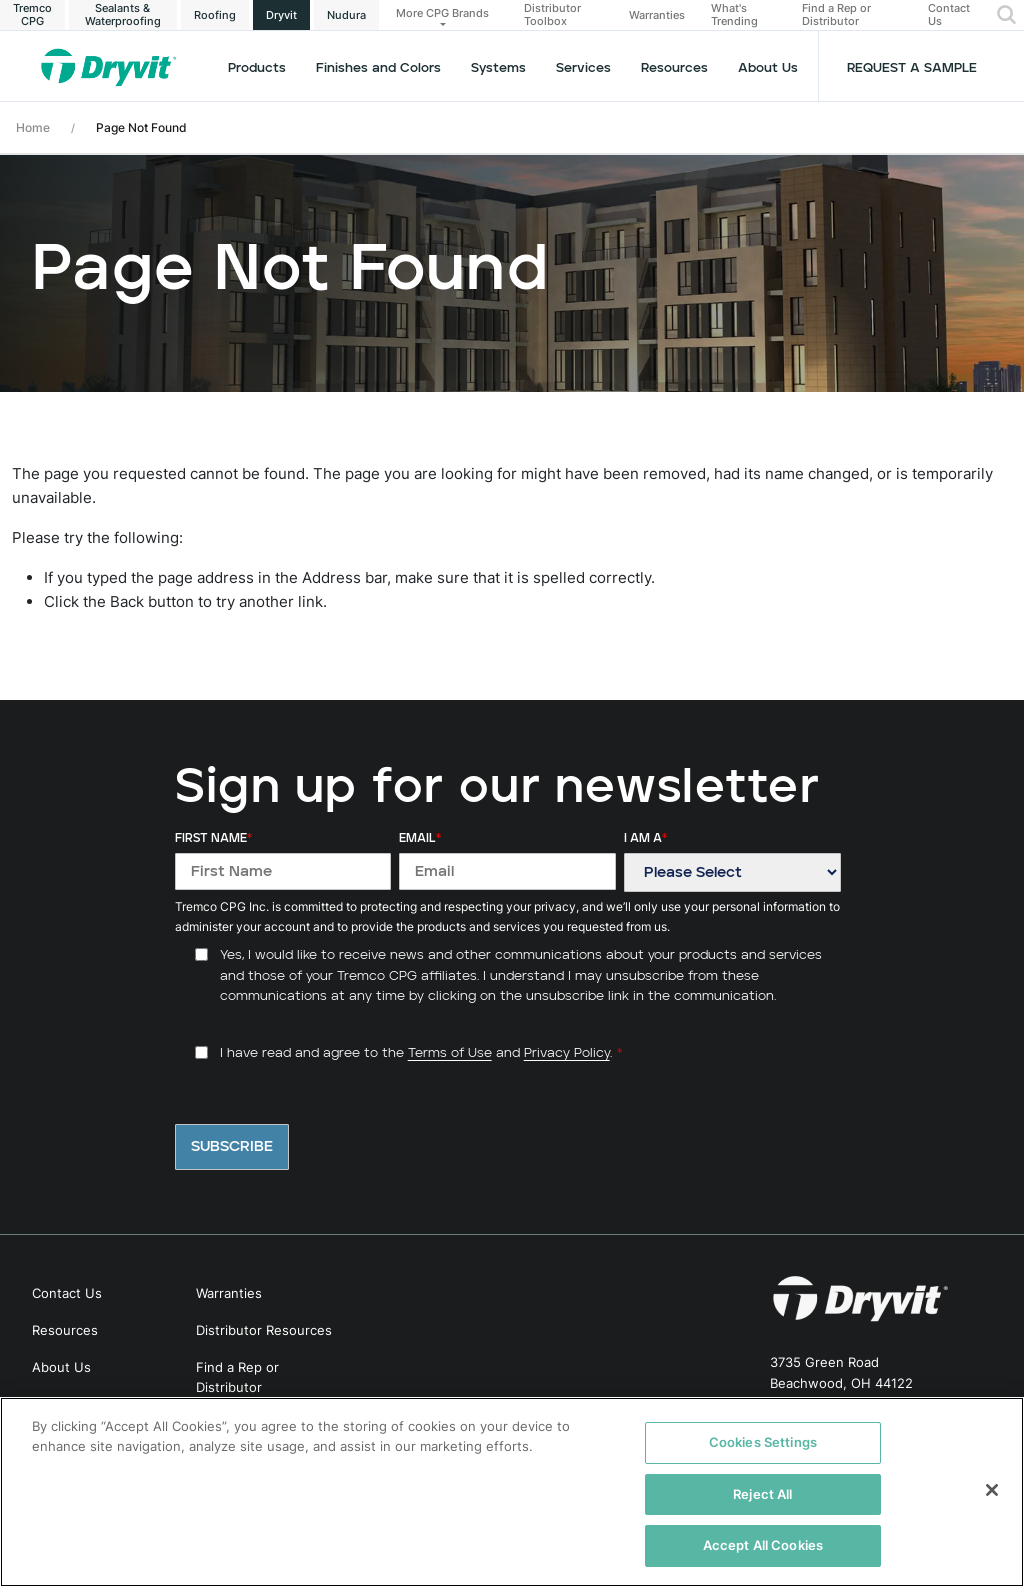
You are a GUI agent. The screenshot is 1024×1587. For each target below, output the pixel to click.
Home (33, 127)
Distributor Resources (264, 1330)
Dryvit (281, 15)
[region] (512, 1492)
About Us (768, 68)
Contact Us (949, 15)
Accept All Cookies (763, 1545)
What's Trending (734, 15)
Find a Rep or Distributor (836, 15)
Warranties (657, 15)
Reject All (762, 1494)
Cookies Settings (763, 1442)
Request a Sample (912, 68)
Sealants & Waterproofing (123, 14)
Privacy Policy (567, 1053)
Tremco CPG (32, 14)
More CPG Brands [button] (442, 13)
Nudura (346, 15)
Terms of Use (450, 1053)
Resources (674, 68)
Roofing (215, 15)
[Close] (992, 1490)
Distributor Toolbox (552, 15)
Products (257, 68)
